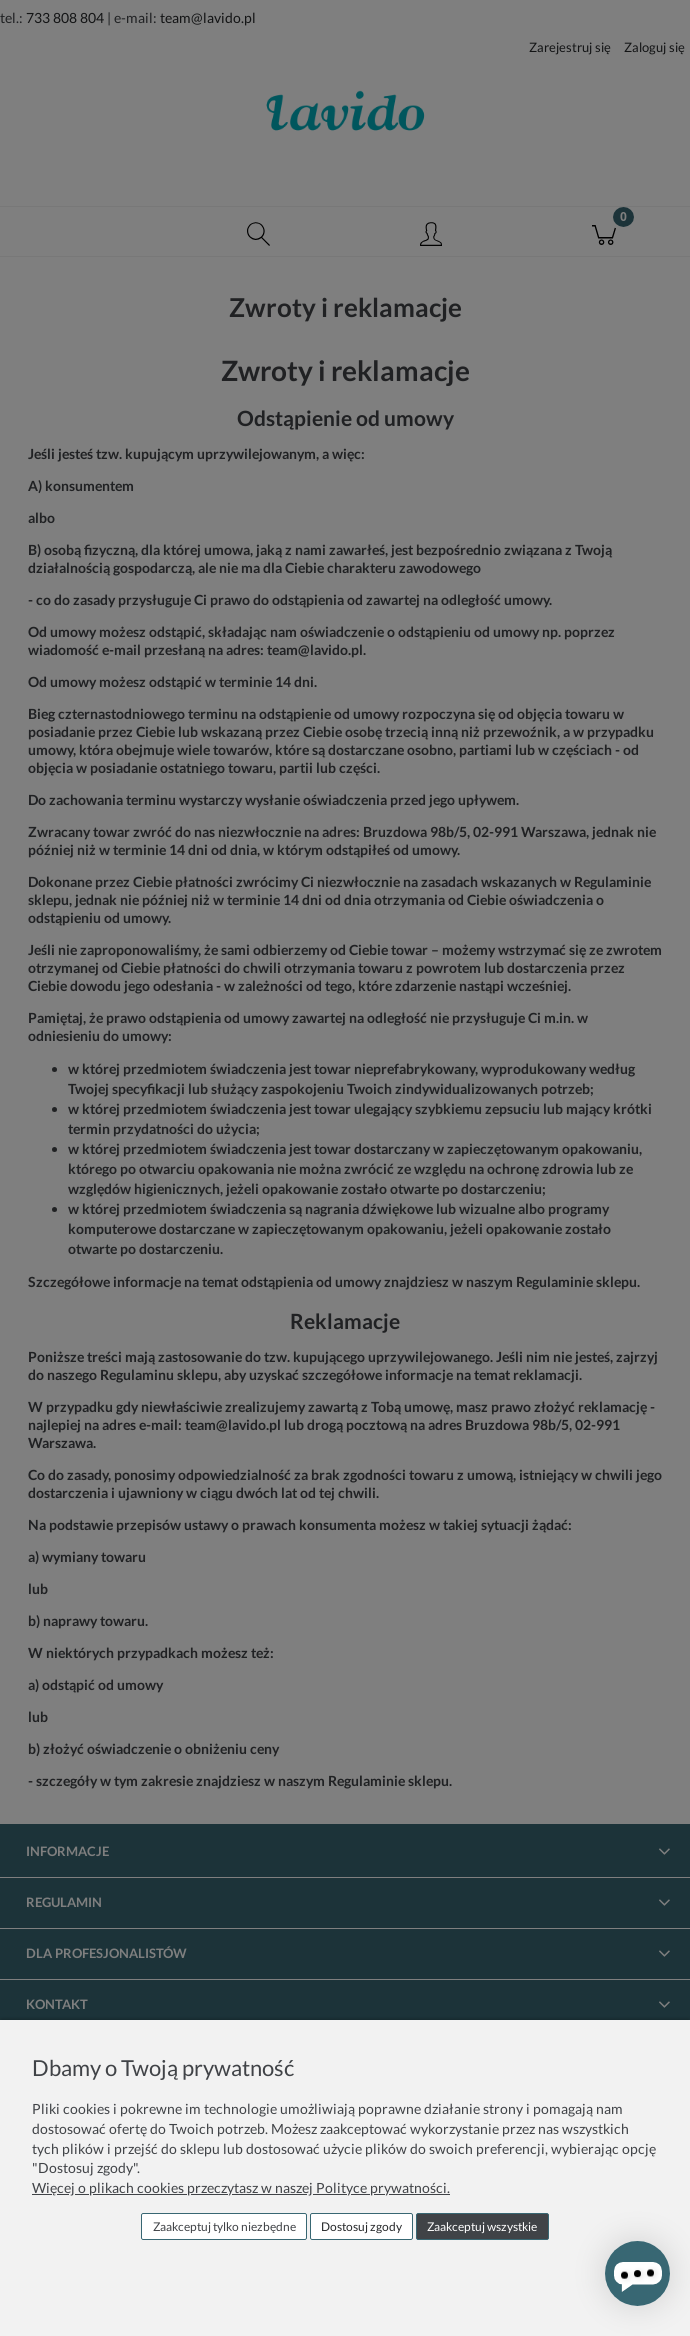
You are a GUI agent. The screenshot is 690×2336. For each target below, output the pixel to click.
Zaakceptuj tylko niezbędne (224, 2226)
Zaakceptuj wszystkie (482, 2226)
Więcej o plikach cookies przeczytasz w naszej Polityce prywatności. (241, 2187)
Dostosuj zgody (361, 2226)
